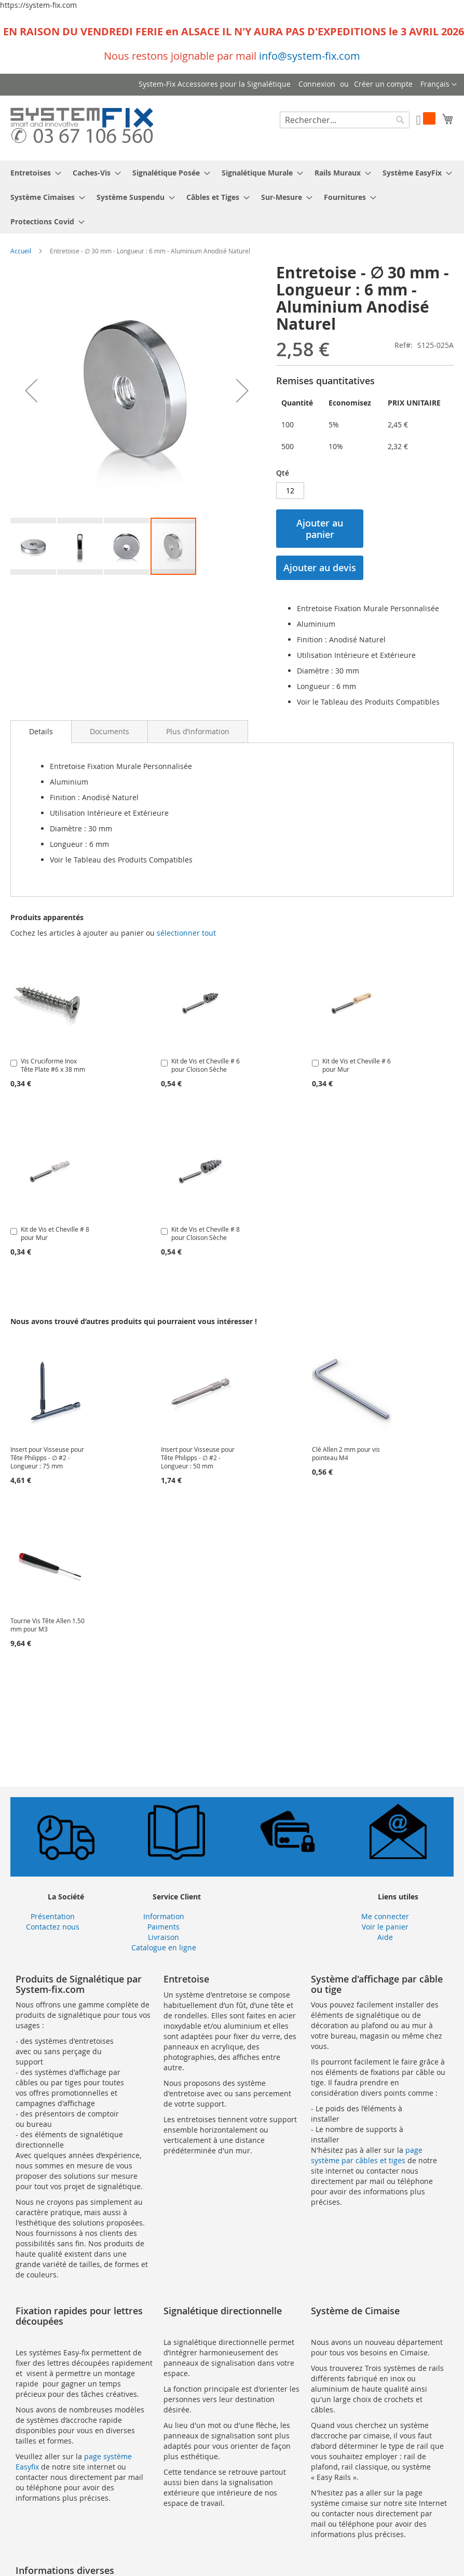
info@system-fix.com (309, 56)
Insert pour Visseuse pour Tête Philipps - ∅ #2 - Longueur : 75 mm (47, 1457)
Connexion (316, 84)
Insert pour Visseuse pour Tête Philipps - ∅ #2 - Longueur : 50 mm (198, 1457)
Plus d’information (197, 731)
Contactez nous (52, 1927)
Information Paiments (163, 1921)
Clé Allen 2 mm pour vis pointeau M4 (346, 1453)
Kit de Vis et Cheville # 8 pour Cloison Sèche (205, 1233)
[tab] (41, 731)
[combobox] (345, 120)
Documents (109, 731)
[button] (438, 84)
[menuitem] (32, 172)
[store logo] (81, 127)
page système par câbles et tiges (366, 2155)
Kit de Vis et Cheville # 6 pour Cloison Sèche (205, 1065)
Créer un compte (383, 84)
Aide (385, 1937)
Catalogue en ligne (163, 1947)
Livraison (163, 1937)
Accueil (20, 251)
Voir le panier (385, 1927)
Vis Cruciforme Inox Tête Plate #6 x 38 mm (53, 1065)
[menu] (232, 197)
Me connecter (385, 1916)
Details (41, 731)
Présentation (53, 1916)
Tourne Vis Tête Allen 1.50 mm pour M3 (47, 1624)
